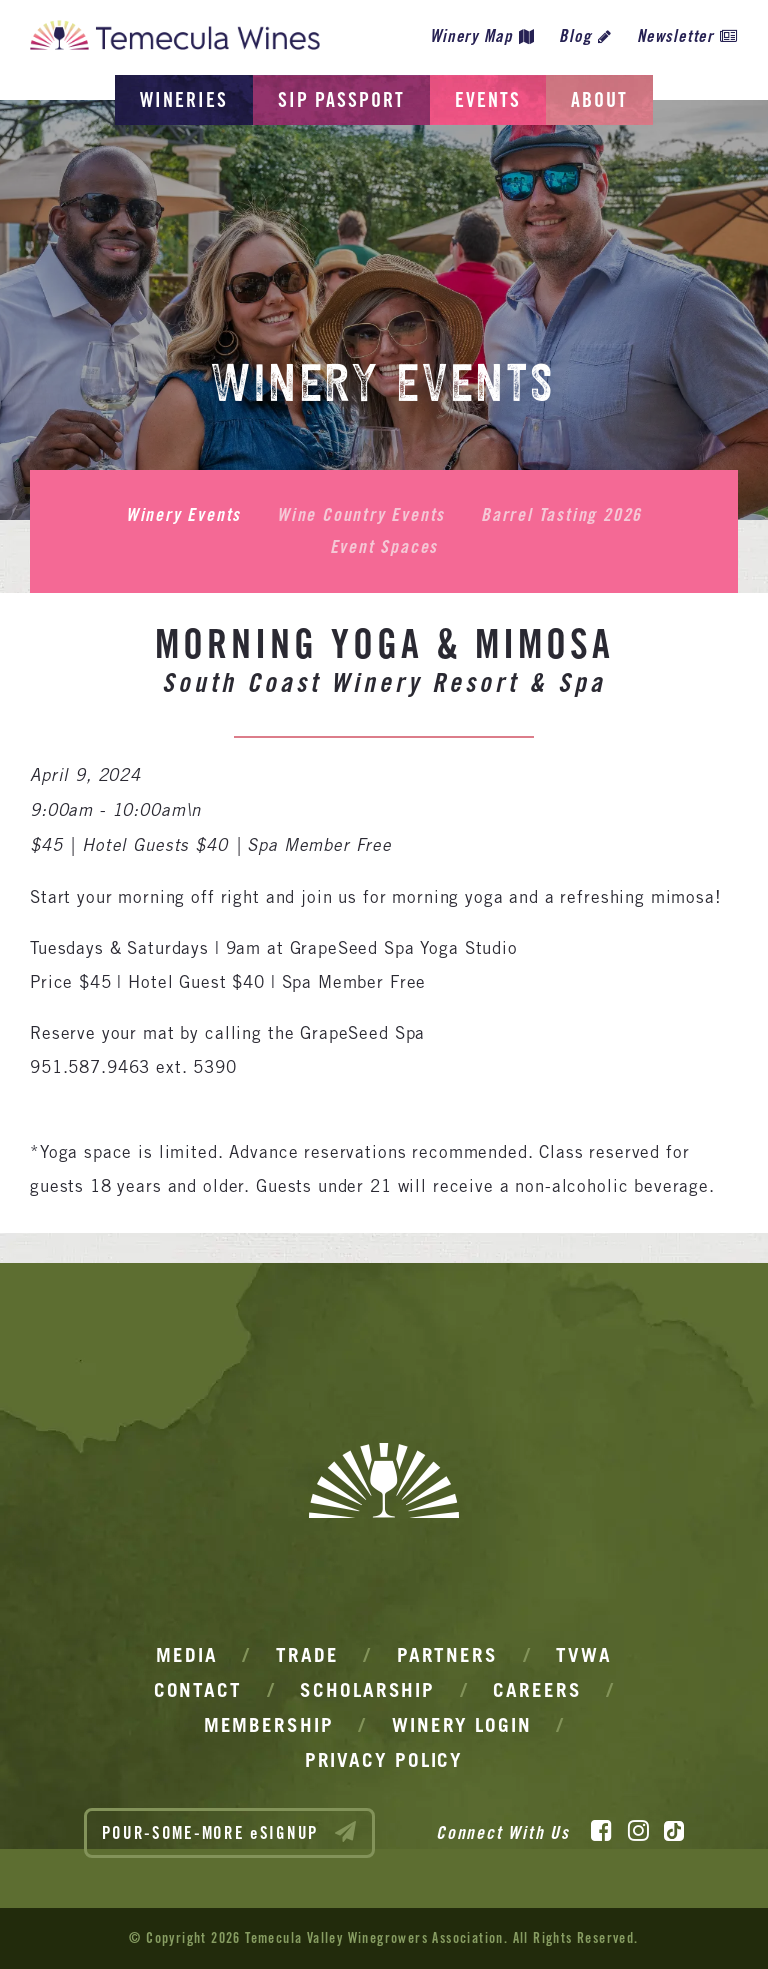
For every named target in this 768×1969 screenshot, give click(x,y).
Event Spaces (384, 547)
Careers (537, 1690)
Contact (198, 1690)
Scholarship (367, 1690)
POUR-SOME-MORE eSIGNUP (230, 1832)
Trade (307, 1655)
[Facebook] (601, 1831)
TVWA (584, 1655)
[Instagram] (638, 1831)
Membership (269, 1725)
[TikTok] (674, 1831)
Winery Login (462, 1725)
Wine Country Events (361, 515)
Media (187, 1655)
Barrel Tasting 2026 (561, 515)
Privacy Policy (384, 1760)
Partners (447, 1655)
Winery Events (183, 515)
